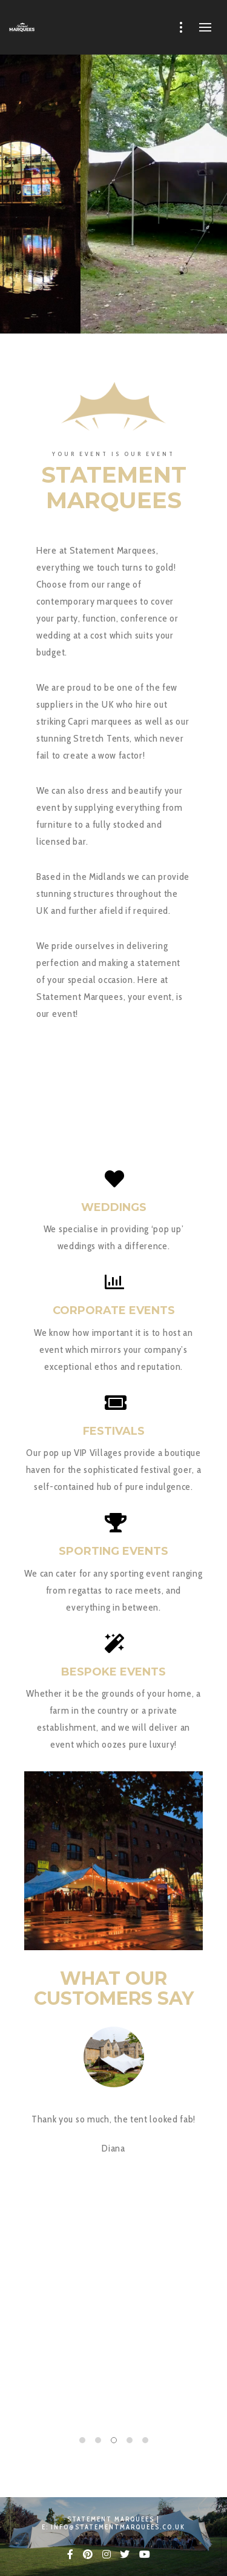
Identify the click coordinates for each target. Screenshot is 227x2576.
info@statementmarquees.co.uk (118, 2527)
